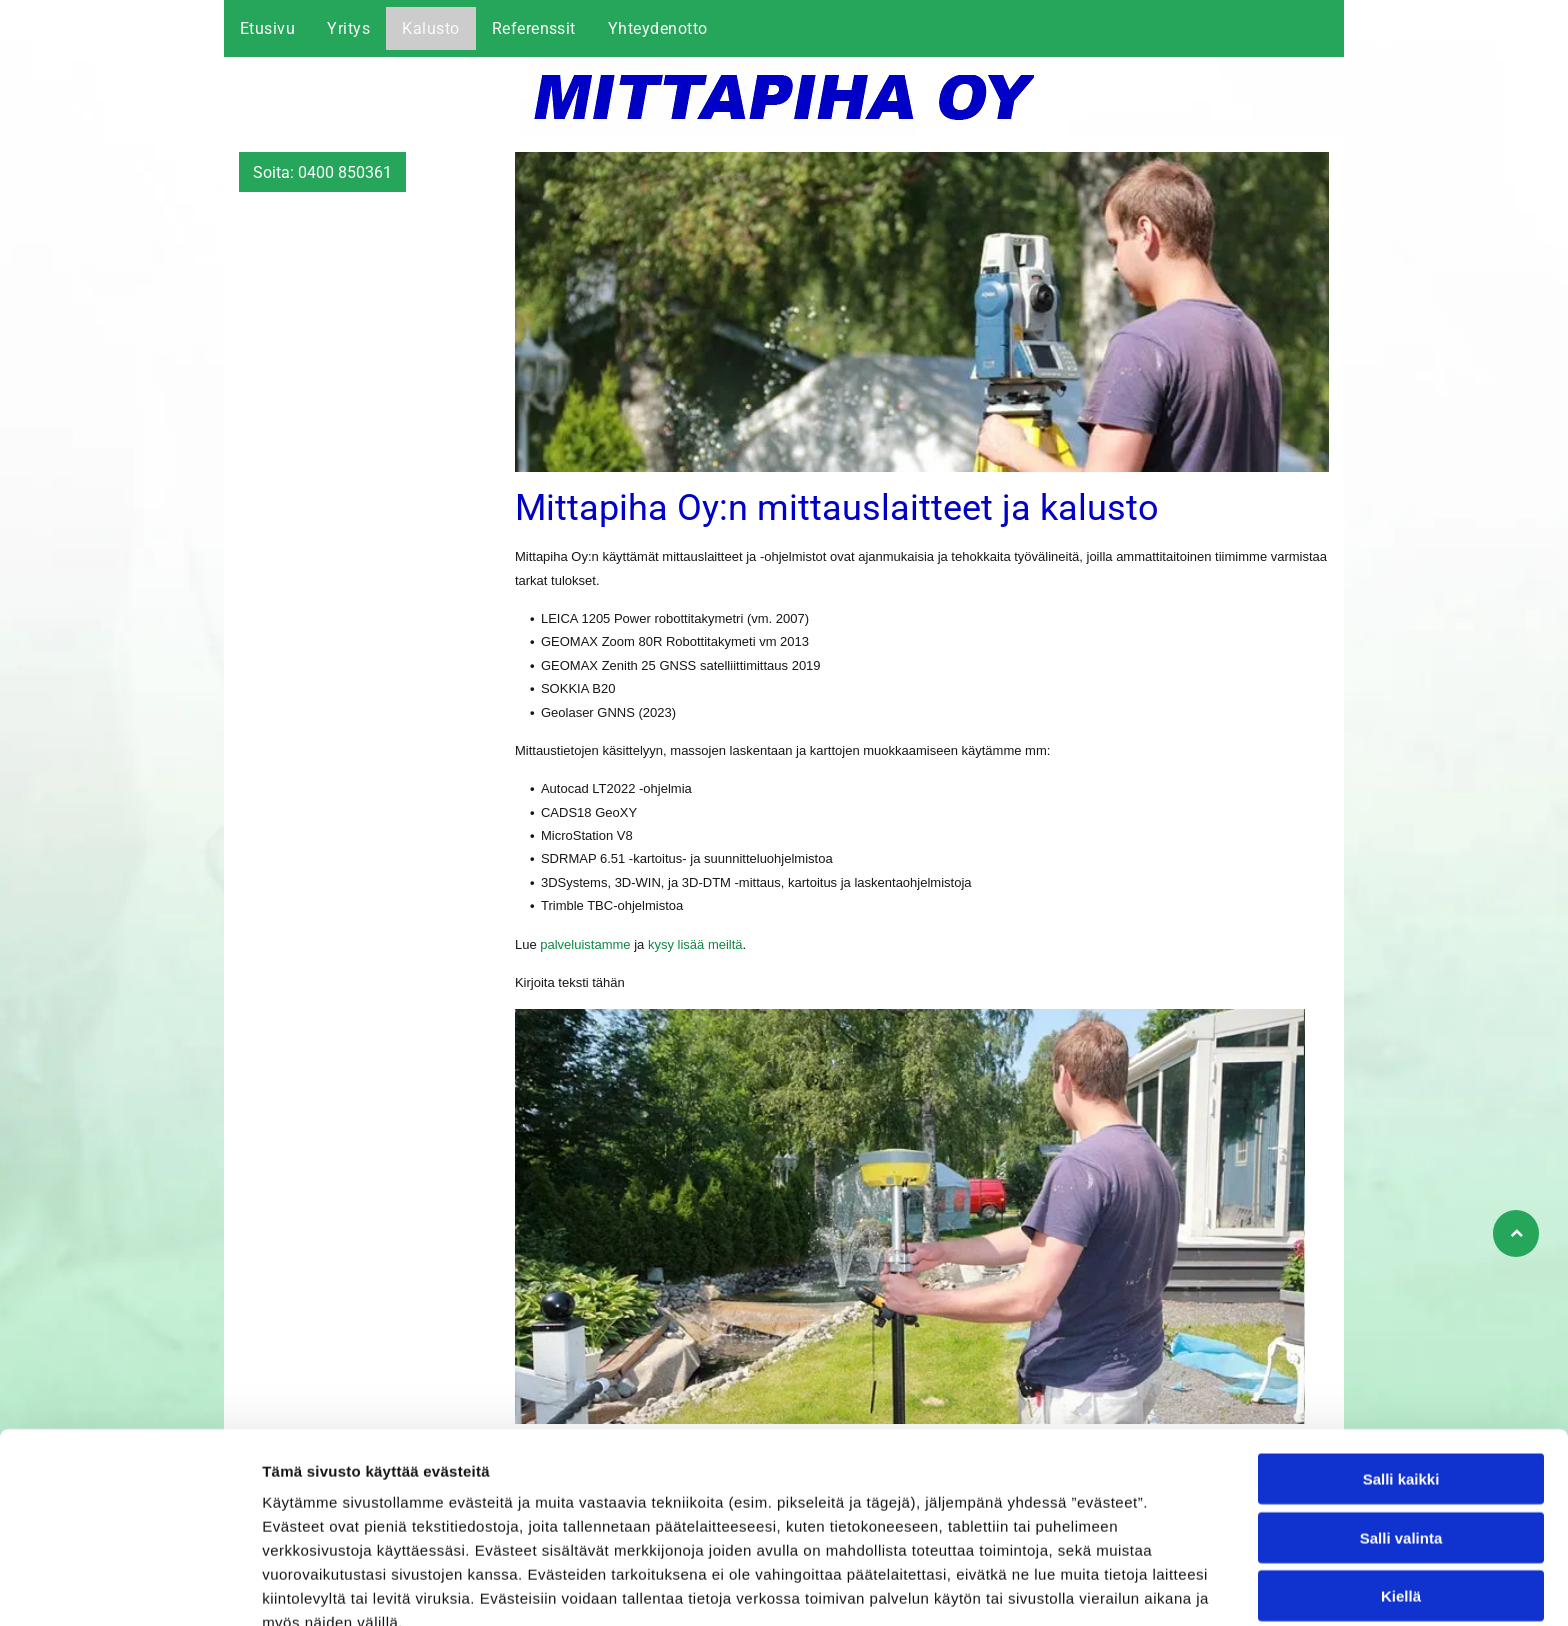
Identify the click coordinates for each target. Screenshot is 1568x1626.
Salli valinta (1401, 1437)
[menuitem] (267, 28)
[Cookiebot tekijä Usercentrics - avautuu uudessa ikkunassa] (129, 1587)
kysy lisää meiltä (695, 944)
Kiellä (1401, 1495)
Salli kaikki (1401, 1378)
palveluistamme (585, 944)
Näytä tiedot (1069, 1586)
